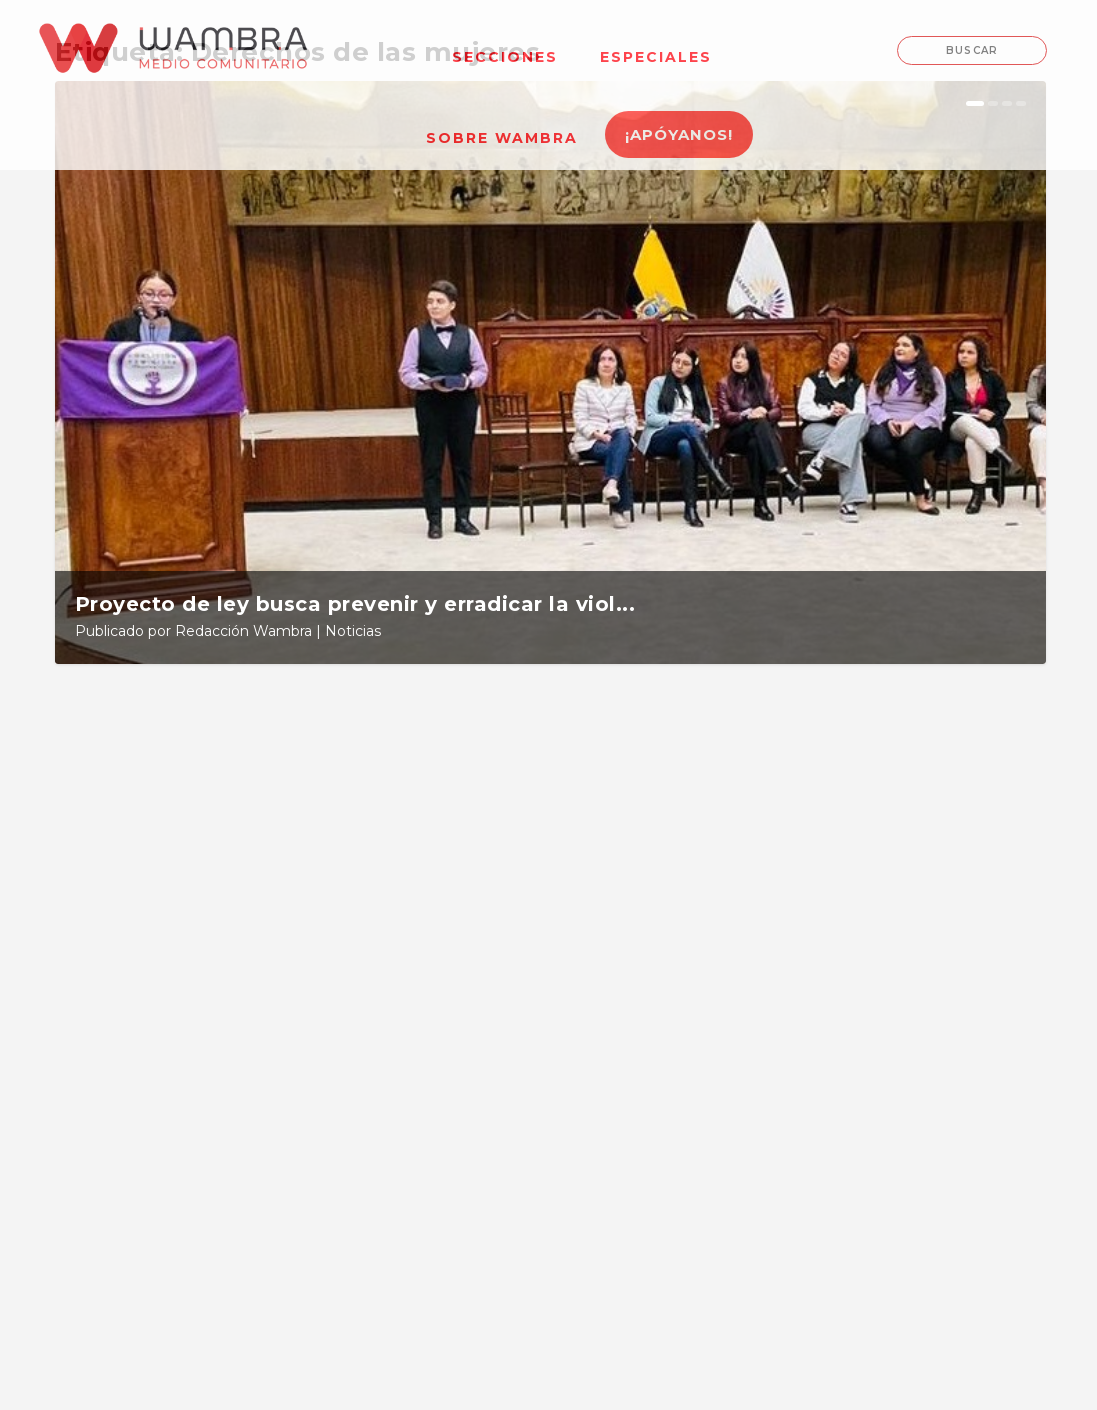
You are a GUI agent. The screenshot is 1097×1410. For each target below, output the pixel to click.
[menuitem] (505, 44)
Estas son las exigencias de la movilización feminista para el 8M (549, 905)
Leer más (125, 1130)
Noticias (353, 631)
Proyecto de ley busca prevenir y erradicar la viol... (355, 604)
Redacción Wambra (243, 631)
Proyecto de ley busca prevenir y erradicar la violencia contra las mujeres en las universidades (203, 914)
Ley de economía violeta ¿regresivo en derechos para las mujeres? (883, 905)
